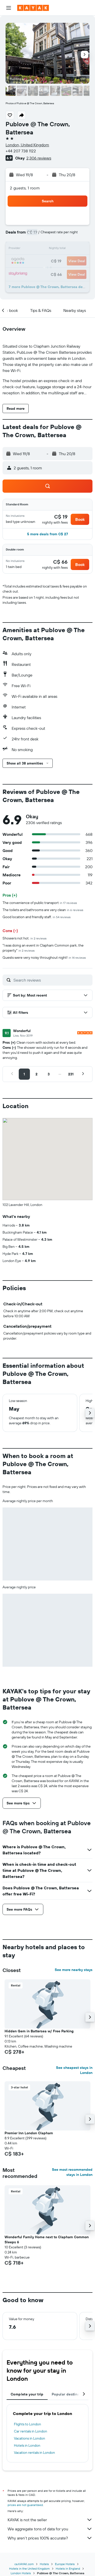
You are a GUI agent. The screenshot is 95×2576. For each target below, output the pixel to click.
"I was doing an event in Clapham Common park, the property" (43, 948)
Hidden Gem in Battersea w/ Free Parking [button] (39, 2031)
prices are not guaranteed (25, 2505)
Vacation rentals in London (34, 2452)
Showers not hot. (25, 938)
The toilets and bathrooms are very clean (43, 910)
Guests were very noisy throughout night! (44, 957)
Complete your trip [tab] (27, 2394)
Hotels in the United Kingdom (29, 2568)
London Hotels (21, 2573)
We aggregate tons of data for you (50, 2529)
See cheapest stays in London (74, 2070)
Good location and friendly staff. (37, 917)
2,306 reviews (38, 158)
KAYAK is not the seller (50, 2520)
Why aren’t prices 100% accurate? (50, 2538)
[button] (8, 7)
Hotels (44, 2564)
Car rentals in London (30, 2431)
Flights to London (27, 2424)
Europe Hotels (65, 2564)
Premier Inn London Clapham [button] (29, 2133)
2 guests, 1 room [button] (25, 187)
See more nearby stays (73, 1969)
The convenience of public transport (40, 902)
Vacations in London (29, 2438)
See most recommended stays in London (72, 2172)
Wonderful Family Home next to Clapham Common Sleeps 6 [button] (47, 2239)
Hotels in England (68, 2568)
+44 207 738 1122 (21, 150)
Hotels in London (27, 2445)
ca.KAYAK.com (24, 2564)
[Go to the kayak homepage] (33, 8)
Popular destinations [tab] (70, 2394)
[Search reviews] (51, 980)
